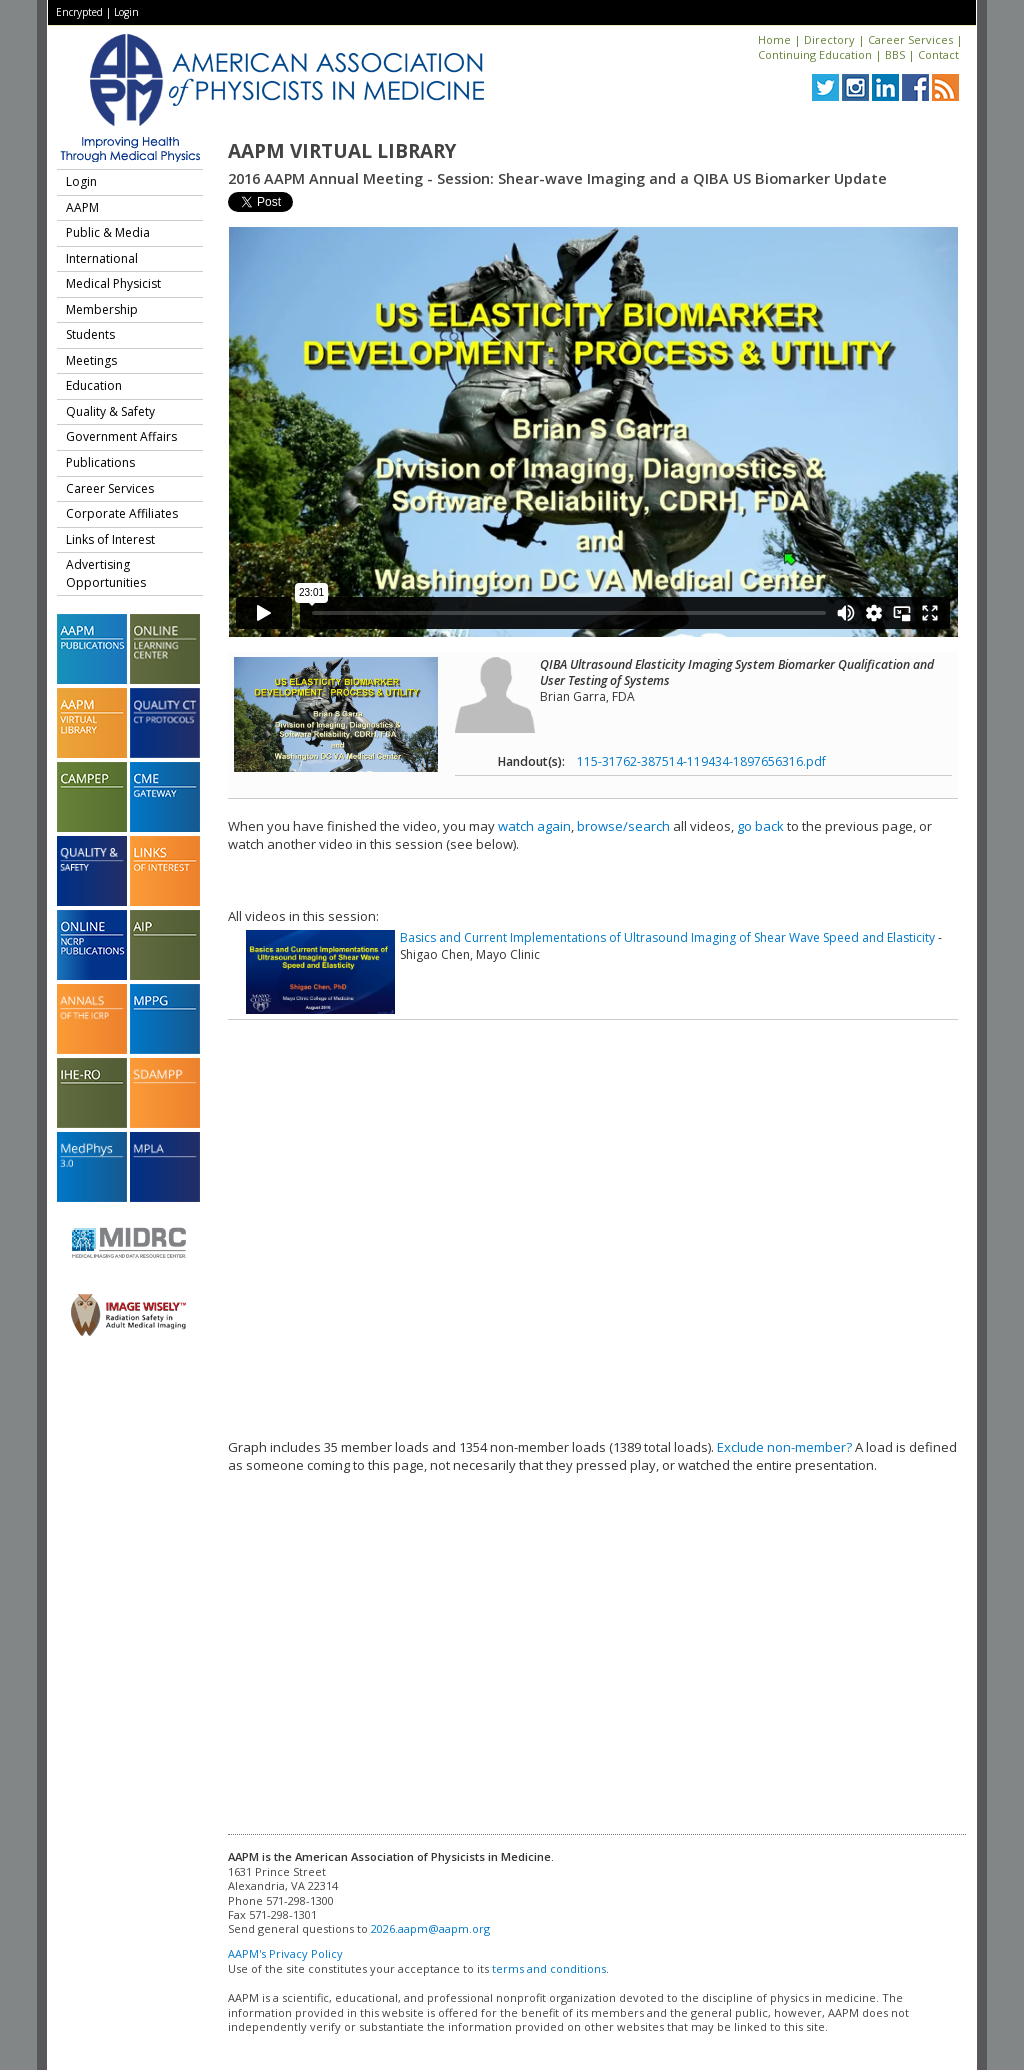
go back (760, 826)
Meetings (91, 360)
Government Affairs (121, 436)
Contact (938, 54)
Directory (829, 39)
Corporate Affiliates (122, 513)
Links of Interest (110, 539)
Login (126, 12)
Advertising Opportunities (106, 573)
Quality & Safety (110, 411)
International (102, 258)
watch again (534, 826)
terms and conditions (549, 1968)
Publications (100, 462)
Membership (102, 309)
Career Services (910, 39)
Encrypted (79, 12)
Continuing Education (815, 54)
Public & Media (108, 232)
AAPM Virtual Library (342, 151)
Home (774, 39)
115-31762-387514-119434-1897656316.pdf (701, 761)
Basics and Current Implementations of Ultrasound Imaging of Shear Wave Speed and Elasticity (667, 937)
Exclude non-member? (784, 1447)
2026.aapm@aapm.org (430, 1928)
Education (94, 385)
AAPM (82, 207)
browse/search (623, 826)
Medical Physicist (113, 283)
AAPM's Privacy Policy (285, 1953)
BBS (895, 54)
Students (90, 334)
